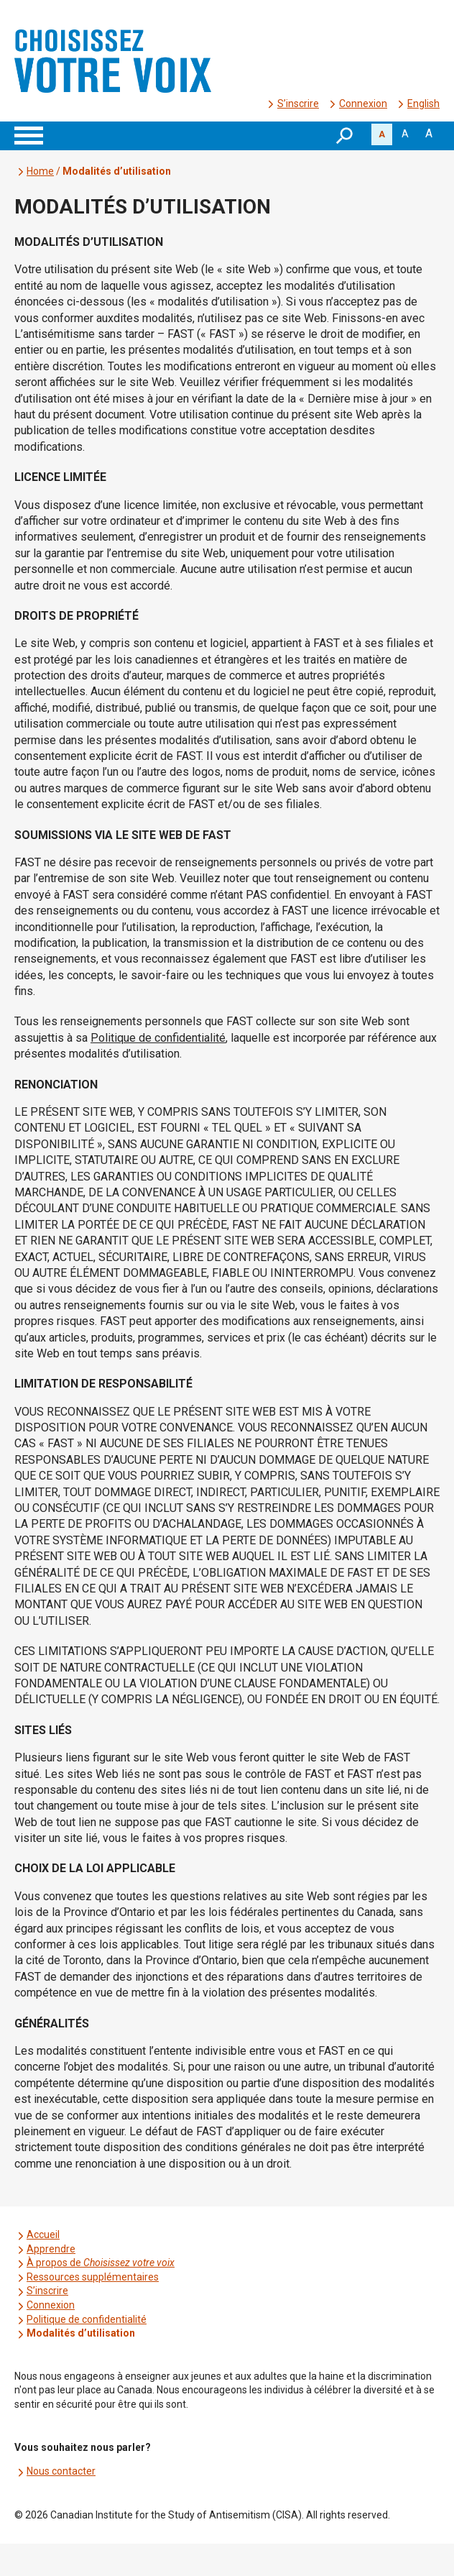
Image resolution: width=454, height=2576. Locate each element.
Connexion (363, 103)
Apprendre (51, 2249)
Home (40, 171)
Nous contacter (61, 2471)
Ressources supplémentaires (93, 2277)
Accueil (43, 2234)
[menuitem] (423, 104)
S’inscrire (298, 103)
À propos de (101, 2262)
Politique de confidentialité (87, 2319)
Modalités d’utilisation (81, 2333)
